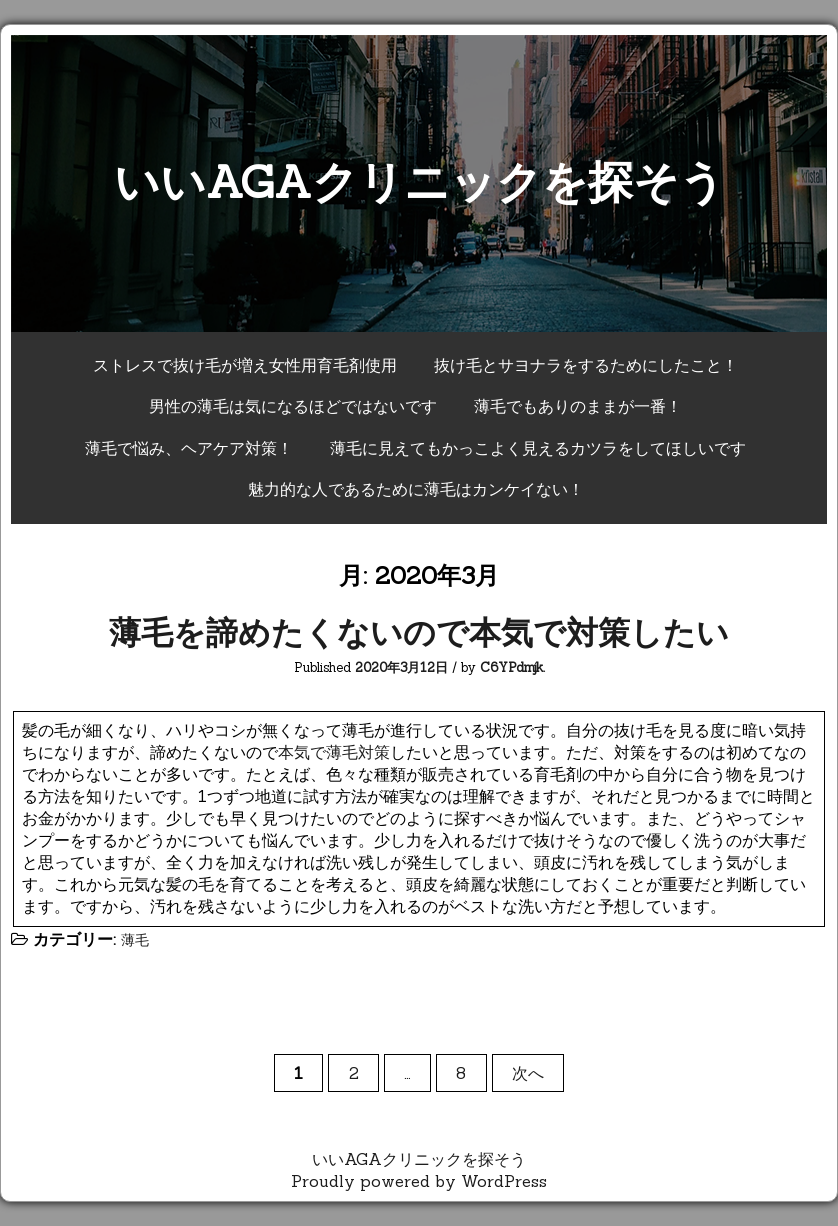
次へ (528, 1073)
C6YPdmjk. (512, 667)
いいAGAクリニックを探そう (419, 181)
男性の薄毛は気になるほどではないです (293, 406)
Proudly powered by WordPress (419, 1181)
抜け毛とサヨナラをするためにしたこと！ (586, 365)
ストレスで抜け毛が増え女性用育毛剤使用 (245, 365)
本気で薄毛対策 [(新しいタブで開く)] (334, 752)
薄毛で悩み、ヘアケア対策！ (189, 448)
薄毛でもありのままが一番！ (578, 406)
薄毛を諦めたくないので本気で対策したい (419, 632)
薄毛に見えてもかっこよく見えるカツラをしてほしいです (538, 448)
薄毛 (135, 940)
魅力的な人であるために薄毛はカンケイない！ (416, 489)
